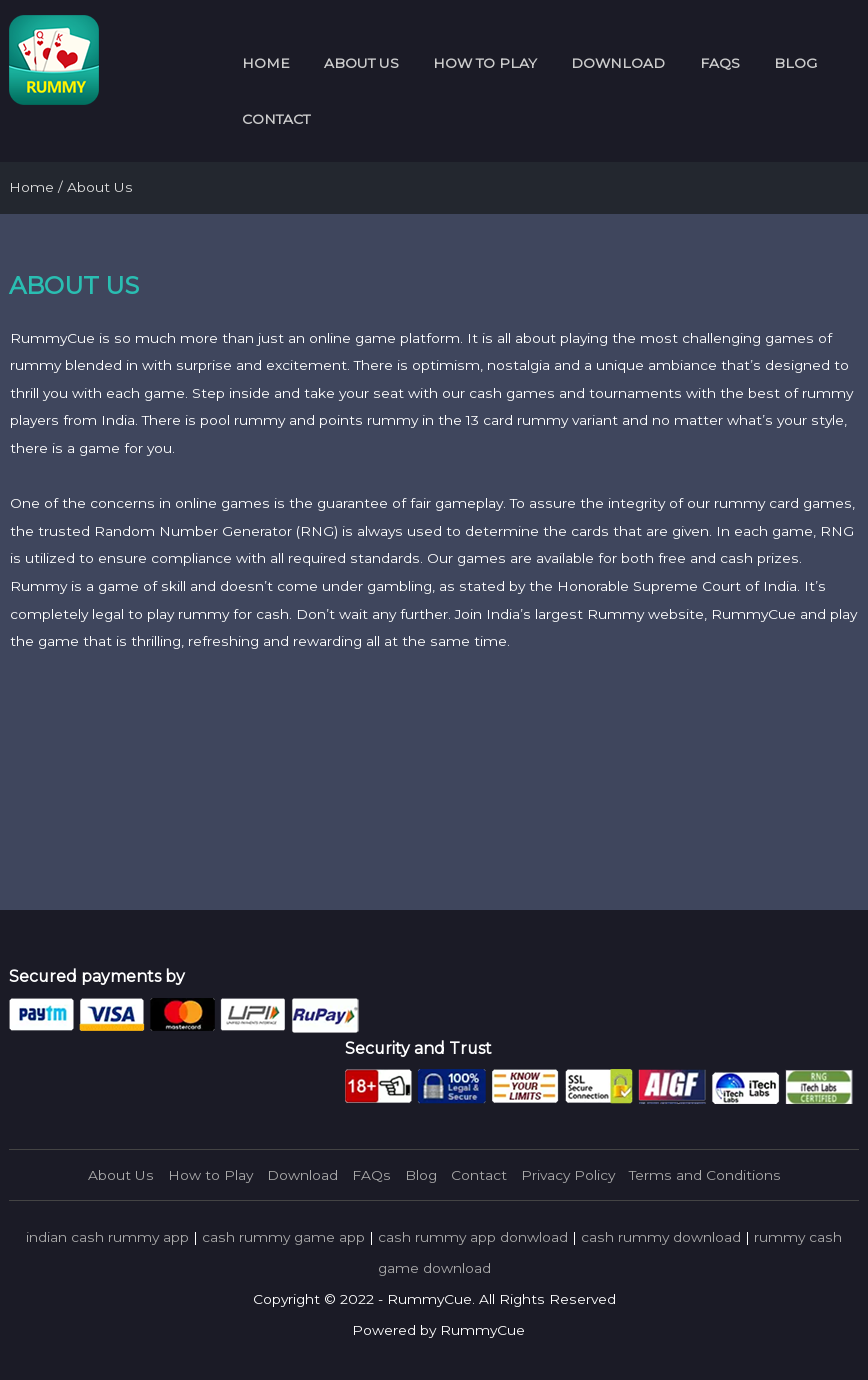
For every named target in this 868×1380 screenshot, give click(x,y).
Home (266, 63)
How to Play (485, 63)
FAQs (720, 63)
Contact (276, 119)
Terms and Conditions (705, 1175)
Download (618, 63)
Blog (795, 63)
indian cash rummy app (107, 1237)
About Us (361, 63)
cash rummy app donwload (473, 1237)
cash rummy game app (283, 1237)
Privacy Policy (568, 1175)
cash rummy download (661, 1237)
